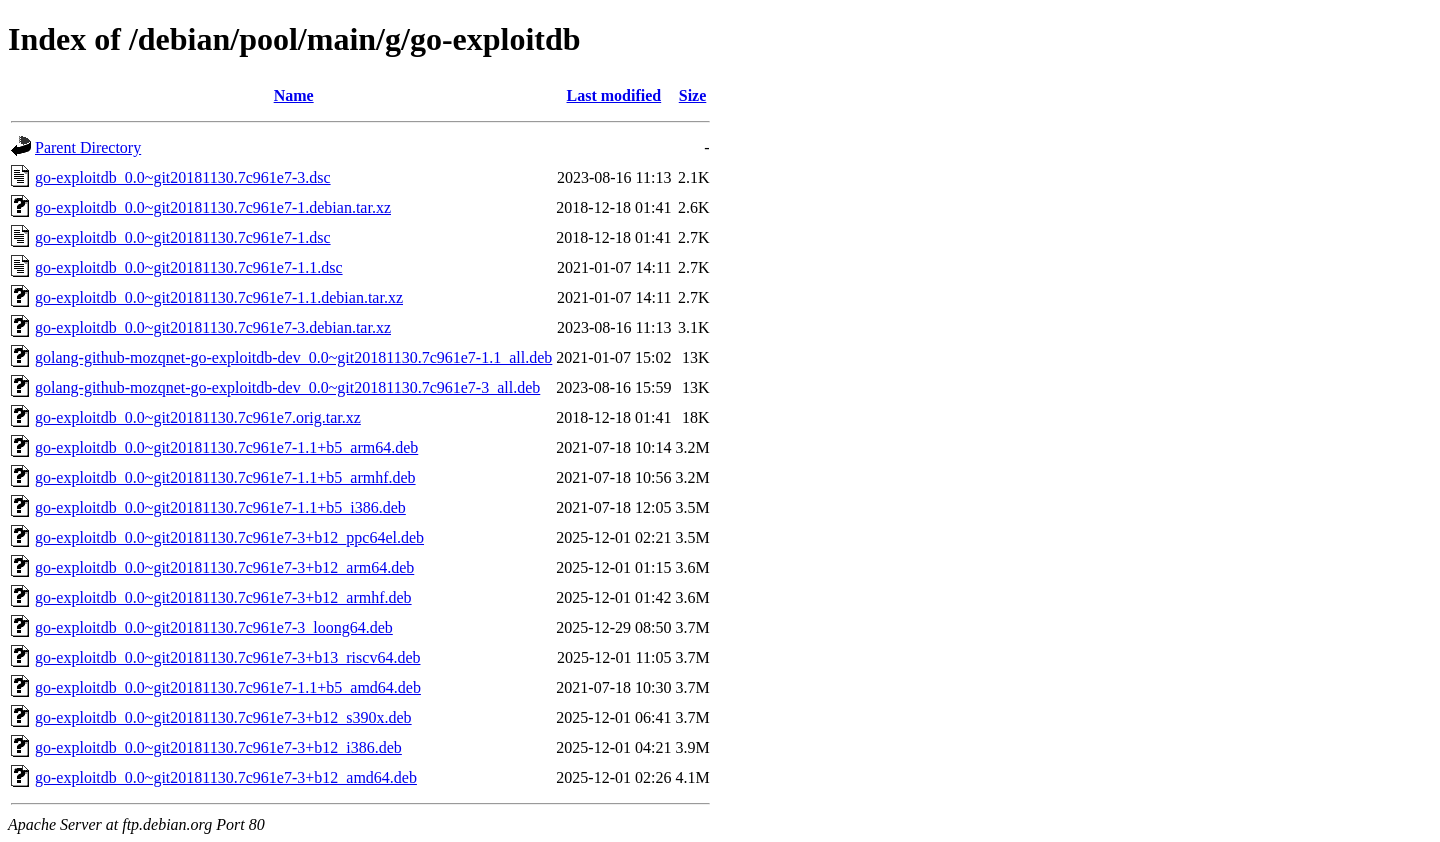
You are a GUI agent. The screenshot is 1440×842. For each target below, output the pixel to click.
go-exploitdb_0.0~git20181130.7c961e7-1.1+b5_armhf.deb (225, 477)
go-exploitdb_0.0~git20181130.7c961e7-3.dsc (183, 177)
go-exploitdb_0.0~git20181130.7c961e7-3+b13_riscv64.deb (227, 657)
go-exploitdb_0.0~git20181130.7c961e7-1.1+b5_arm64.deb (226, 447)
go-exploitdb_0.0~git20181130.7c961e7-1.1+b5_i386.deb (220, 507)
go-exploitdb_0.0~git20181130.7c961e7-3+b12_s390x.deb (223, 717)
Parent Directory (88, 147)
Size (693, 95)
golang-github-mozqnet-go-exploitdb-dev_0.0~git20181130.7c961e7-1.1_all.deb (293, 357)
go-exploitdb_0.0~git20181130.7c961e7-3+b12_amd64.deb (226, 777)
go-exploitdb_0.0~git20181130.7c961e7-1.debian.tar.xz (213, 207)
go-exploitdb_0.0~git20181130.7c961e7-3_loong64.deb (214, 627)
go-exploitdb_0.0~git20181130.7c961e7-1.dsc (183, 237)
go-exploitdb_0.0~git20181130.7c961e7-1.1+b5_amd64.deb (228, 687)
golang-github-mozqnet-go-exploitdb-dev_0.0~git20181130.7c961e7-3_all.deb (287, 387)
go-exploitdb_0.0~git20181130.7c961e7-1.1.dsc (189, 267)
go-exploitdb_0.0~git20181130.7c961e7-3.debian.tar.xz (213, 327)
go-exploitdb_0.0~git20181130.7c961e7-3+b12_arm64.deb (224, 567)
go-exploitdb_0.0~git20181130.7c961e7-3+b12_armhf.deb (223, 597)
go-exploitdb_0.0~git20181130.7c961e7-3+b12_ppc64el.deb (229, 537)
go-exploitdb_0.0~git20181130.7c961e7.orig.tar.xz (198, 417)
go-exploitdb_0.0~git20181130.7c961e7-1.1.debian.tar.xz (219, 297)
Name (294, 95)
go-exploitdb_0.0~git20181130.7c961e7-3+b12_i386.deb (218, 747)
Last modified (614, 95)
